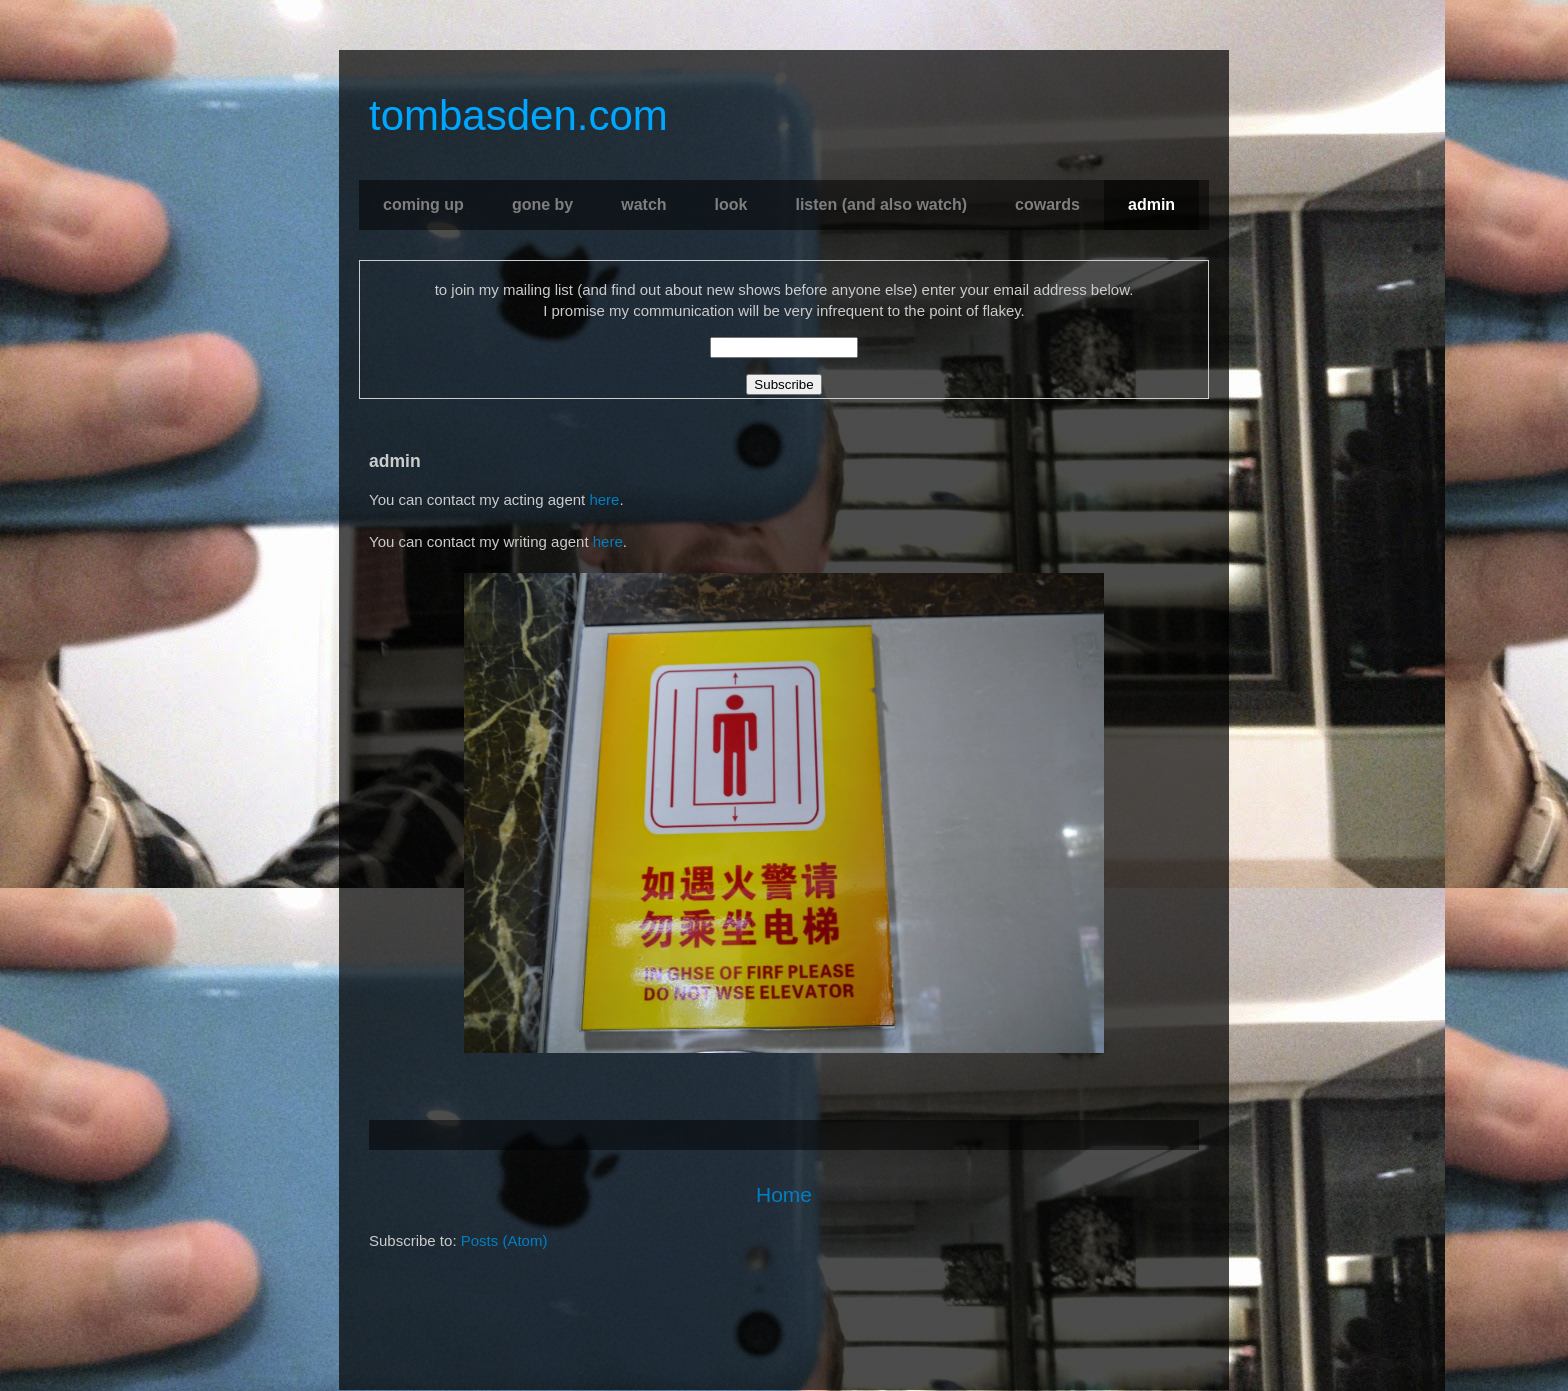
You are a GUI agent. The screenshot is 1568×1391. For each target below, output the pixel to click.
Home (784, 1194)
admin (1151, 204)
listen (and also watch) (881, 204)
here (604, 499)
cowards (1047, 204)
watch (643, 204)
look (731, 204)
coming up (423, 204)
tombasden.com (518, 115)
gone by (542, 204)
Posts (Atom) (504, 1240)
